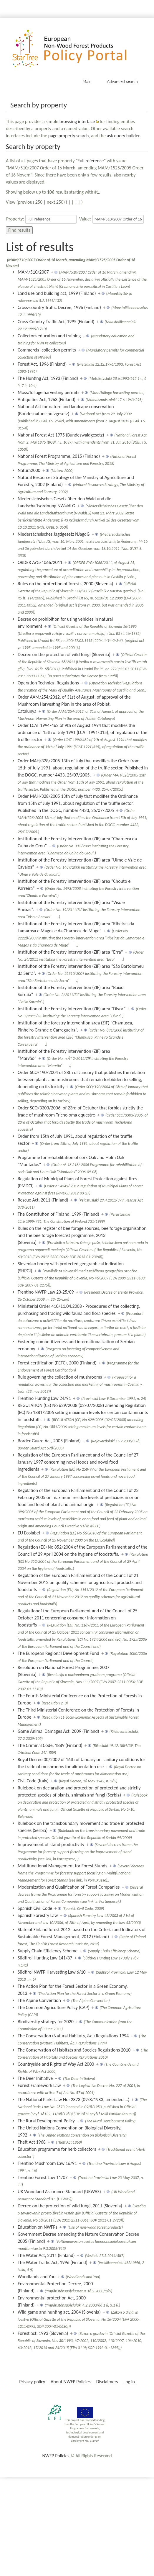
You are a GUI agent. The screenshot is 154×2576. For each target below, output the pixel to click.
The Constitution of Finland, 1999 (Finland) (58, 1214)
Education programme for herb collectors (57, 2149)
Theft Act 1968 (32, 2142)
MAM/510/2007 (33, 272)
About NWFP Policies (71, 2381)
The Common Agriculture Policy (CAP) (53, 2007)
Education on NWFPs (37, 2227)
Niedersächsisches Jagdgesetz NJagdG (54, 534)
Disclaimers (107, 2381)
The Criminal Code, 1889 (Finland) (50, 1745)
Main (87, 81)
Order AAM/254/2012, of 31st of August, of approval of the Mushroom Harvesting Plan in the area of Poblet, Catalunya (74, 704)
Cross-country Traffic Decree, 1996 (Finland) (59, 307)
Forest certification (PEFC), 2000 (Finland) (57, 1363)
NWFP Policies (55, 2456)
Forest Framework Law (39, 2085)
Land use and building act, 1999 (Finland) (57, 293)
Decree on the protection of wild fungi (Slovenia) (64, 654)
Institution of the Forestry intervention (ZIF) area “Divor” (71, 1008)
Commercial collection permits (47, 350)
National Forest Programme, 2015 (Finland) (59, 456)
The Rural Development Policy (46, 2121)
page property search (68, 135)
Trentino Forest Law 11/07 (43, 2177)
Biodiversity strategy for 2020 (46, 2021)
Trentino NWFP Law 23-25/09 (46, 1292)
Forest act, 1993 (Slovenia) (43, 2333)
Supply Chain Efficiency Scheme (47, 1951)
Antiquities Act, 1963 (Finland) (46, 399)
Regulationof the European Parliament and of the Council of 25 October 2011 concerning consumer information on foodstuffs (78, 1618)
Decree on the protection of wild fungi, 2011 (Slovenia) (70, 2206)
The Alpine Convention (39, 2000)
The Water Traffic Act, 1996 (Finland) (52, 2262)
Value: (85, 219)
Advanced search (122, 81)
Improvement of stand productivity (51, 1844)
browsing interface (77, 121)
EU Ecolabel (29, 1533)
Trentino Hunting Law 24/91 (44, 1398)
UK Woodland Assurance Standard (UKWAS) (59, 2191)
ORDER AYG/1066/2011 (40, 562)
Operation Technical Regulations (48, 683)
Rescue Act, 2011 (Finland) (43, 1200)
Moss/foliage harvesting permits (48, 392)
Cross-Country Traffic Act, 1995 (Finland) (56, 321)
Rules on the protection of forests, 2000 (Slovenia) (65, 583)
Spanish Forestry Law (38, 1915)
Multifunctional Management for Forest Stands (62, 1866)
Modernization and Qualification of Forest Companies (69, 1887)
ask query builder (123, 135)
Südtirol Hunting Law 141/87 (45, 1958)
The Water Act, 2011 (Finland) (46, 2255)
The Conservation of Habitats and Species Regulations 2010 (74, 2050)
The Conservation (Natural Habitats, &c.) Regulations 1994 (73, 2036)
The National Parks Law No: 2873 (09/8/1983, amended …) (73, 2099)
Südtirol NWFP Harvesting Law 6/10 (52, 1972)
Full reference (91, 161)
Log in (129, 2381)
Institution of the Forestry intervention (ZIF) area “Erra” (70, 952)
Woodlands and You (36, 2276)
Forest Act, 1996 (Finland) (42, 364)
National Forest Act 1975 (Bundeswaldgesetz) (61, 435)
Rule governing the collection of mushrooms (60, 1377)
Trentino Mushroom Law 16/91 (47, 2163)
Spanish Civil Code (35, 1908)
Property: (15, 219)
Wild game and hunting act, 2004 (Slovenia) (59, 2312)
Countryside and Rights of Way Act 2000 (56, 2064)
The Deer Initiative (35, 2078)
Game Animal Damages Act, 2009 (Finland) (58, 1731)
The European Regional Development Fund (58, 1653)
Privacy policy (32, 2381)
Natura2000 (29, 470)
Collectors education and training (49, 336)
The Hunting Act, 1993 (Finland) (48, 378)
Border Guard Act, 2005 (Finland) (49, 1441)
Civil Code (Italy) (33, 1781)
